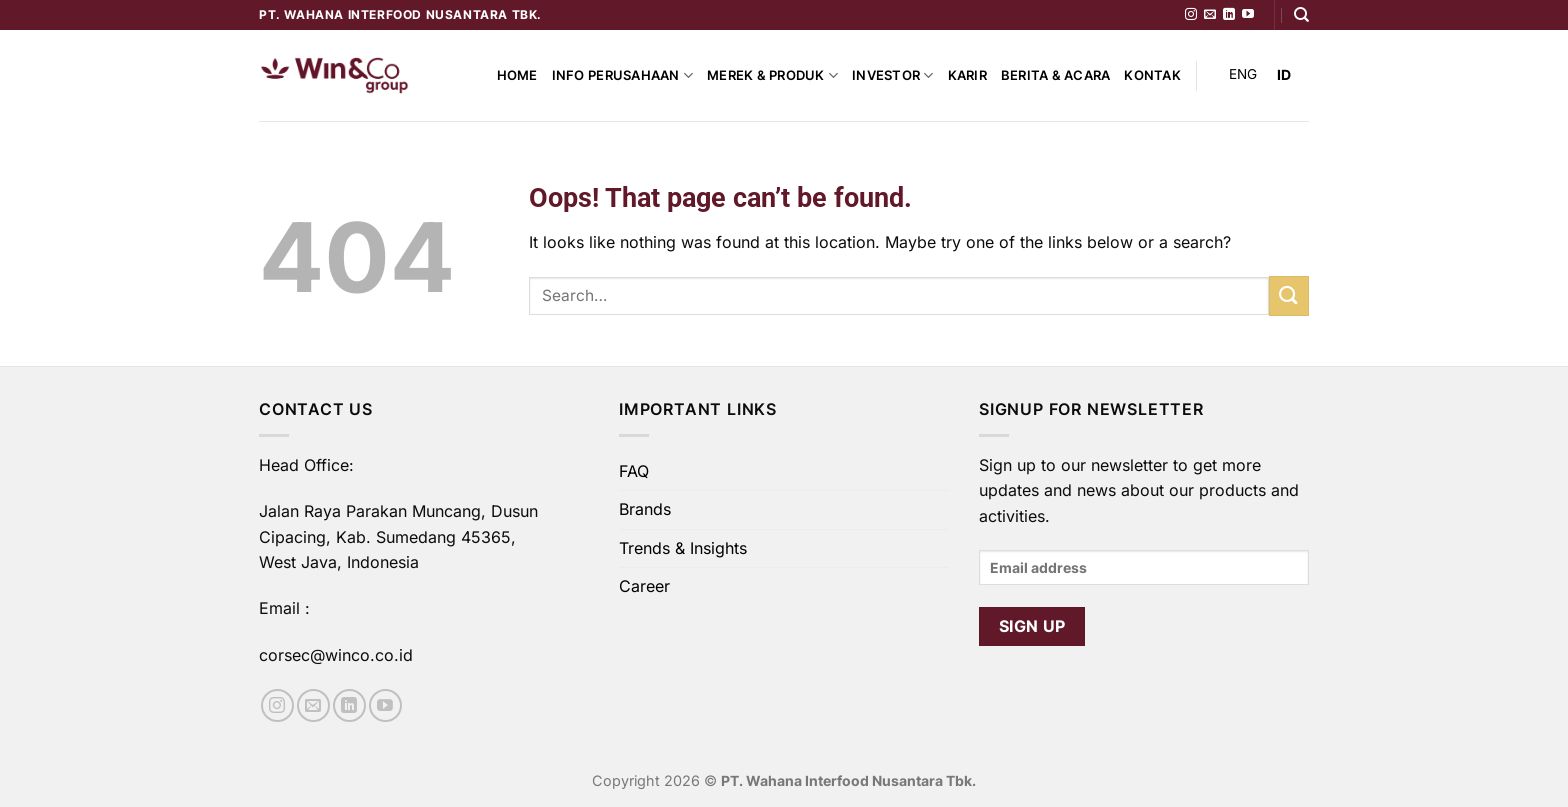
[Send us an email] (1210, 15)
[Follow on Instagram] (1191, 15)
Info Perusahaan (622, 75)
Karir (967, 75)
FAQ (634, 471)
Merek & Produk (772, 75)
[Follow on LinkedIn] (1229, 15)
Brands (645, 509)
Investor (893, 75)
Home (517, 75)
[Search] (1301, 15)
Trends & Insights (683, 548)
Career (644, 586)
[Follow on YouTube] (1248, 15)
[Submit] (1289, 295)
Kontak (1152, 75)
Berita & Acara (1056, 75)
